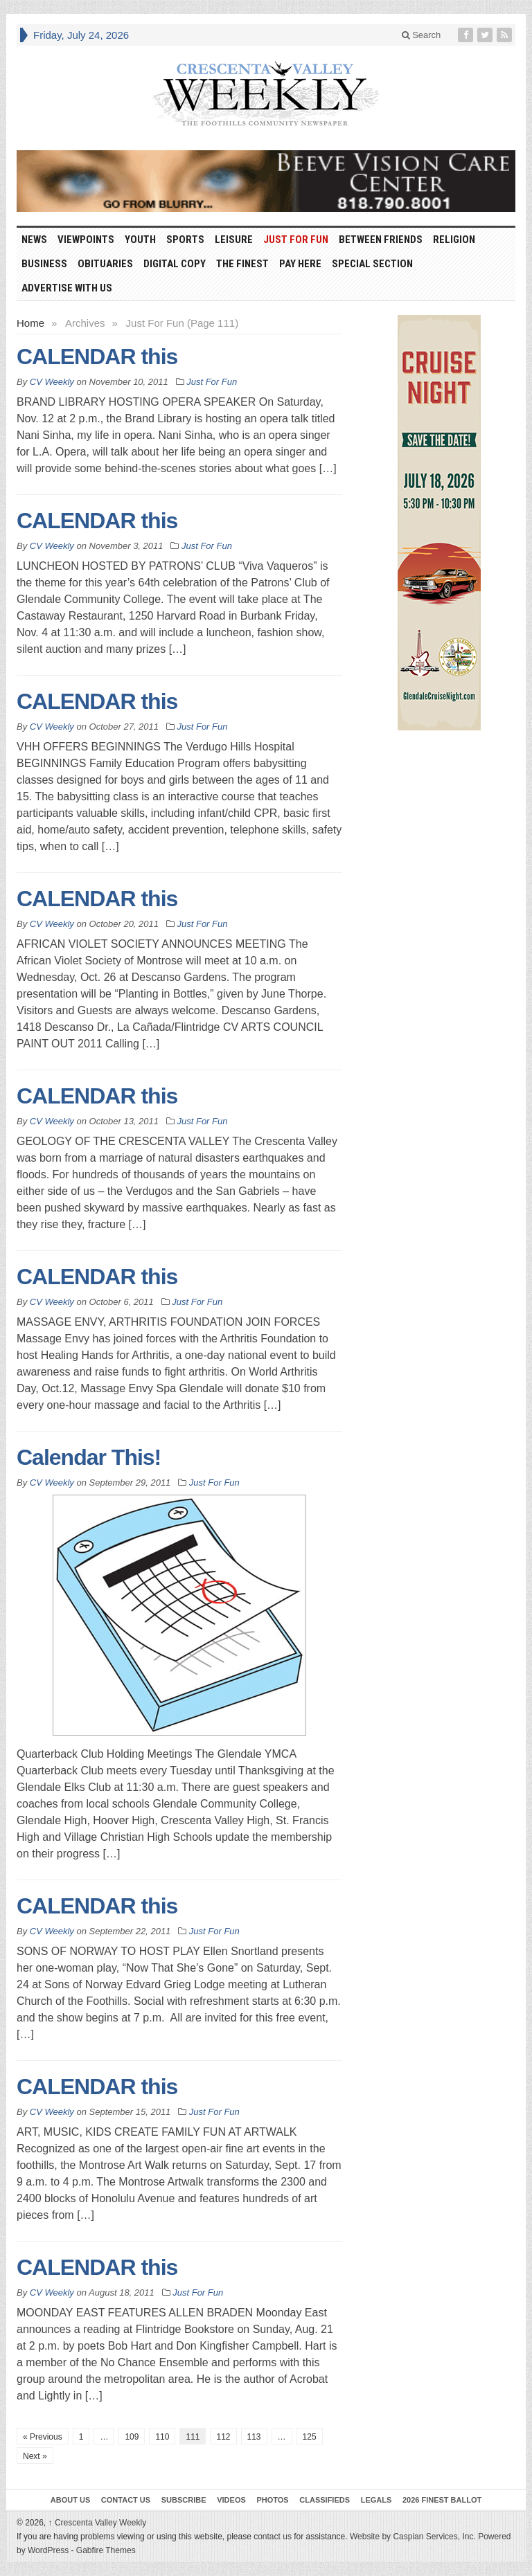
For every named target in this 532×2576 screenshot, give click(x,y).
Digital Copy (174, 264)
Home (30, 323)
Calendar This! (89, 1457)
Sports (185, 239)
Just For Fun (295, 239)
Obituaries (105, 264)
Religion (454, 239)
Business (44, 264)
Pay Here (300, 264)
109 (132, 2437)
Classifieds (324, 2500)
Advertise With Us (66, 288)
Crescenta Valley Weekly (97, 2523)
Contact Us (125, 2500)
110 (162, 2437)
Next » (35, 2456)
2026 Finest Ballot (441, 2500)
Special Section (372, 264)
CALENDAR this (97, 356)
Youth (140, 239)
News (34, 239)
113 (254, 2437)
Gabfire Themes (106, 2550)
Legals (376, 2500)
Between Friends (381, 239)
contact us (273, 2536)
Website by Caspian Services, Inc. (413, 2536)
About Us (70, 2500)
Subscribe (183, 2500)
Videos (231, 2500)
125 (310, 2437)
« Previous (42, 2437)
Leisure (234, 239)
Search (421, 35)
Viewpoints (85, 239)
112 (223, 2437)
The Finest (242, 264)
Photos (272, 2500)
